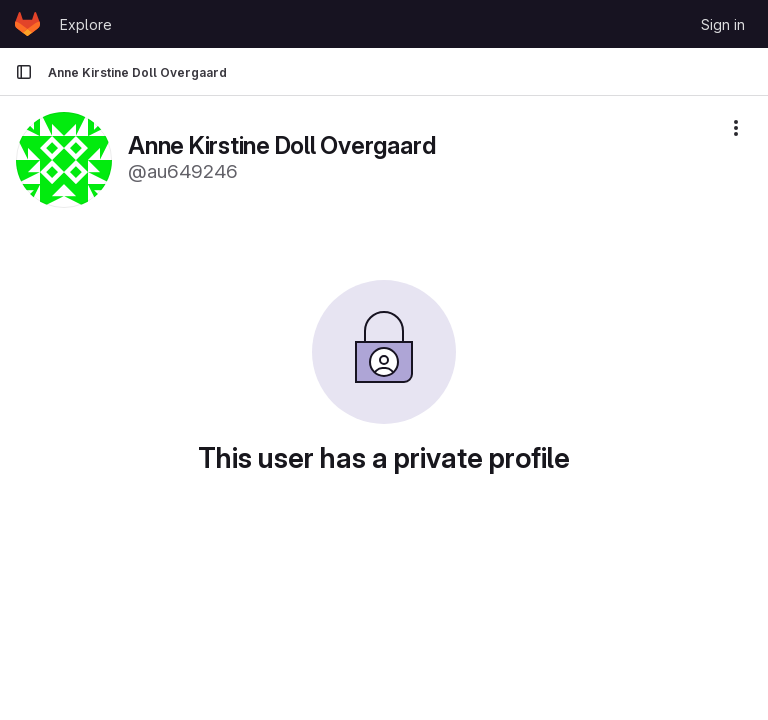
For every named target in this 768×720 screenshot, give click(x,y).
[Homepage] (27, 24)
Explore (86, 24)
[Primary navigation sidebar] (24, 72)
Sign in (723, 24)
